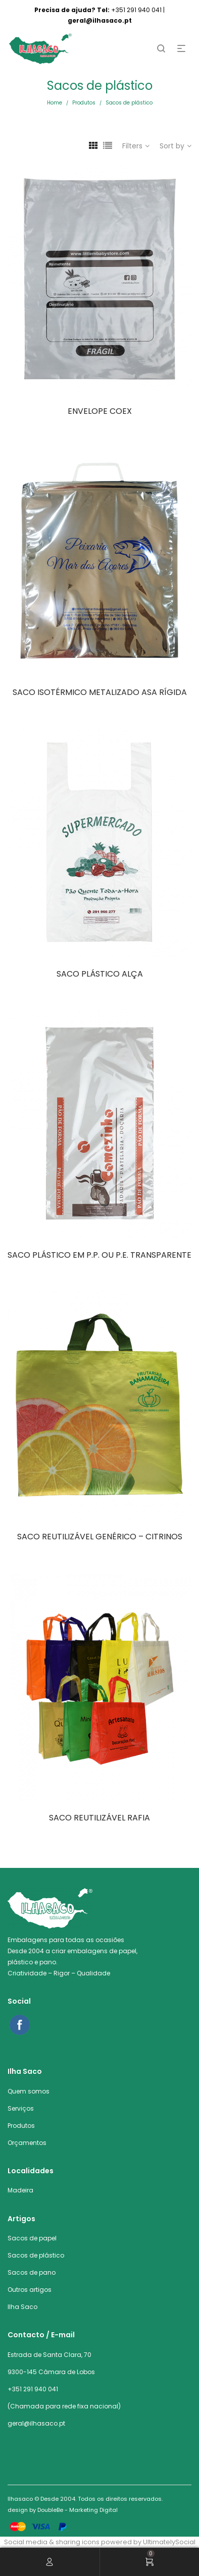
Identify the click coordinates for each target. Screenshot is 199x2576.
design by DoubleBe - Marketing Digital (63, 2510)
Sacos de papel (32, 2238)
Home (54, 102)
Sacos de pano (32, 2272)
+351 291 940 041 (33, 2389)
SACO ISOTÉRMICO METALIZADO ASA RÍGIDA (100, 692)
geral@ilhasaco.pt (36, 2423)
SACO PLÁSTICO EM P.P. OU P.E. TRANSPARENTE (99, 1255)
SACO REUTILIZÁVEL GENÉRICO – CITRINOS (99, 1536)
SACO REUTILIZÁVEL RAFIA (99, 1817)
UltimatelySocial (169, 2542)
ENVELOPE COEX (100, 411)
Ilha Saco (22, 2306)
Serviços (21, 2108)
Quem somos (28, 2091)
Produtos (83, 102)
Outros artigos (30, 2289)
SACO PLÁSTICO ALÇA (100, 974)
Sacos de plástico (36, 2255)
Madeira (20, 2190)
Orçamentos (27, 2142)
